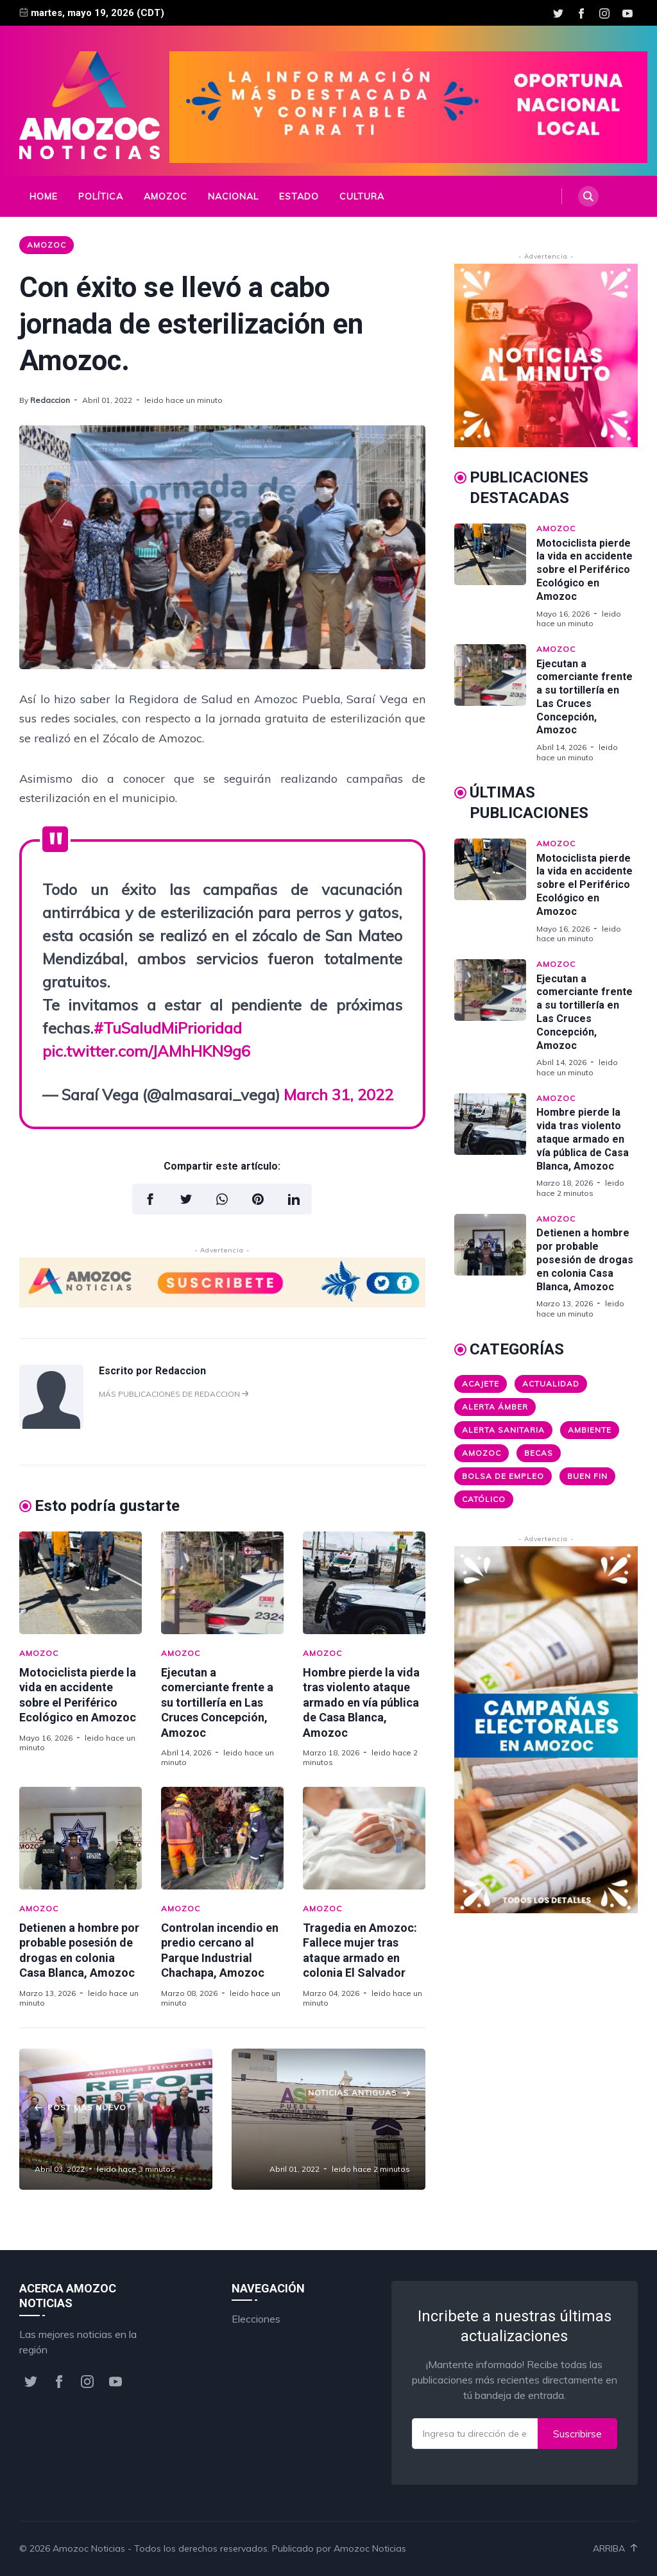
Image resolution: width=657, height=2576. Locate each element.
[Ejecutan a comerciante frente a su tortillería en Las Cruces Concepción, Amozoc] (222, 1582)
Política (100, 196)
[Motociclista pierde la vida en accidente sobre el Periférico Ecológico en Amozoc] (80, 1582)
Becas (538, 1453)
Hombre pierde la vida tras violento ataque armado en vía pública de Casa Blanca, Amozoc (361, 1702)
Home (44, 196)
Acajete (480, 1383)
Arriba (615, 2548)
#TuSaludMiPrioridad (168, 1027)
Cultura (361, 196)
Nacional (233, 196)
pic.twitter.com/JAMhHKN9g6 (146, 1051)
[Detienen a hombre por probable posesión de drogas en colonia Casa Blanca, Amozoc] (80, 1838)
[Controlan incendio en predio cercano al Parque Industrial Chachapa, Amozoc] (222, 1838)
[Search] (588, 196)
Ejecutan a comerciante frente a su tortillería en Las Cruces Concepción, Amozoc (217, 1702)
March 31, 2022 (338, 1094)
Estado (299, 196)
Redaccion (50, 400)
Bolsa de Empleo (503, 1476)
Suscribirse (577, 2433)
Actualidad (550, 1383)
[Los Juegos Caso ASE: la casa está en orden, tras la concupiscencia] (328, 2119)
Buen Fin (587, 1476)
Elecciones (256, 2318)
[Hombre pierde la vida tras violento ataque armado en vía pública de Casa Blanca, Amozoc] (364, 1582)
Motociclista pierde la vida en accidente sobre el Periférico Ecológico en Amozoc (584, 569)
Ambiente (589, 1430)
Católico (484, 1499)
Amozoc (165, 196)
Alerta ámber (495, 1407)
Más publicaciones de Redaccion (173, 1394)
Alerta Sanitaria (503, 1430)
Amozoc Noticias (89, 2548)
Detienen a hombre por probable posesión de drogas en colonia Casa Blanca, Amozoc (584, 1259)
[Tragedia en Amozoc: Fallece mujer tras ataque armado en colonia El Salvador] (364, 1838)
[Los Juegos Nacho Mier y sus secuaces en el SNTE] (115, 2119)
